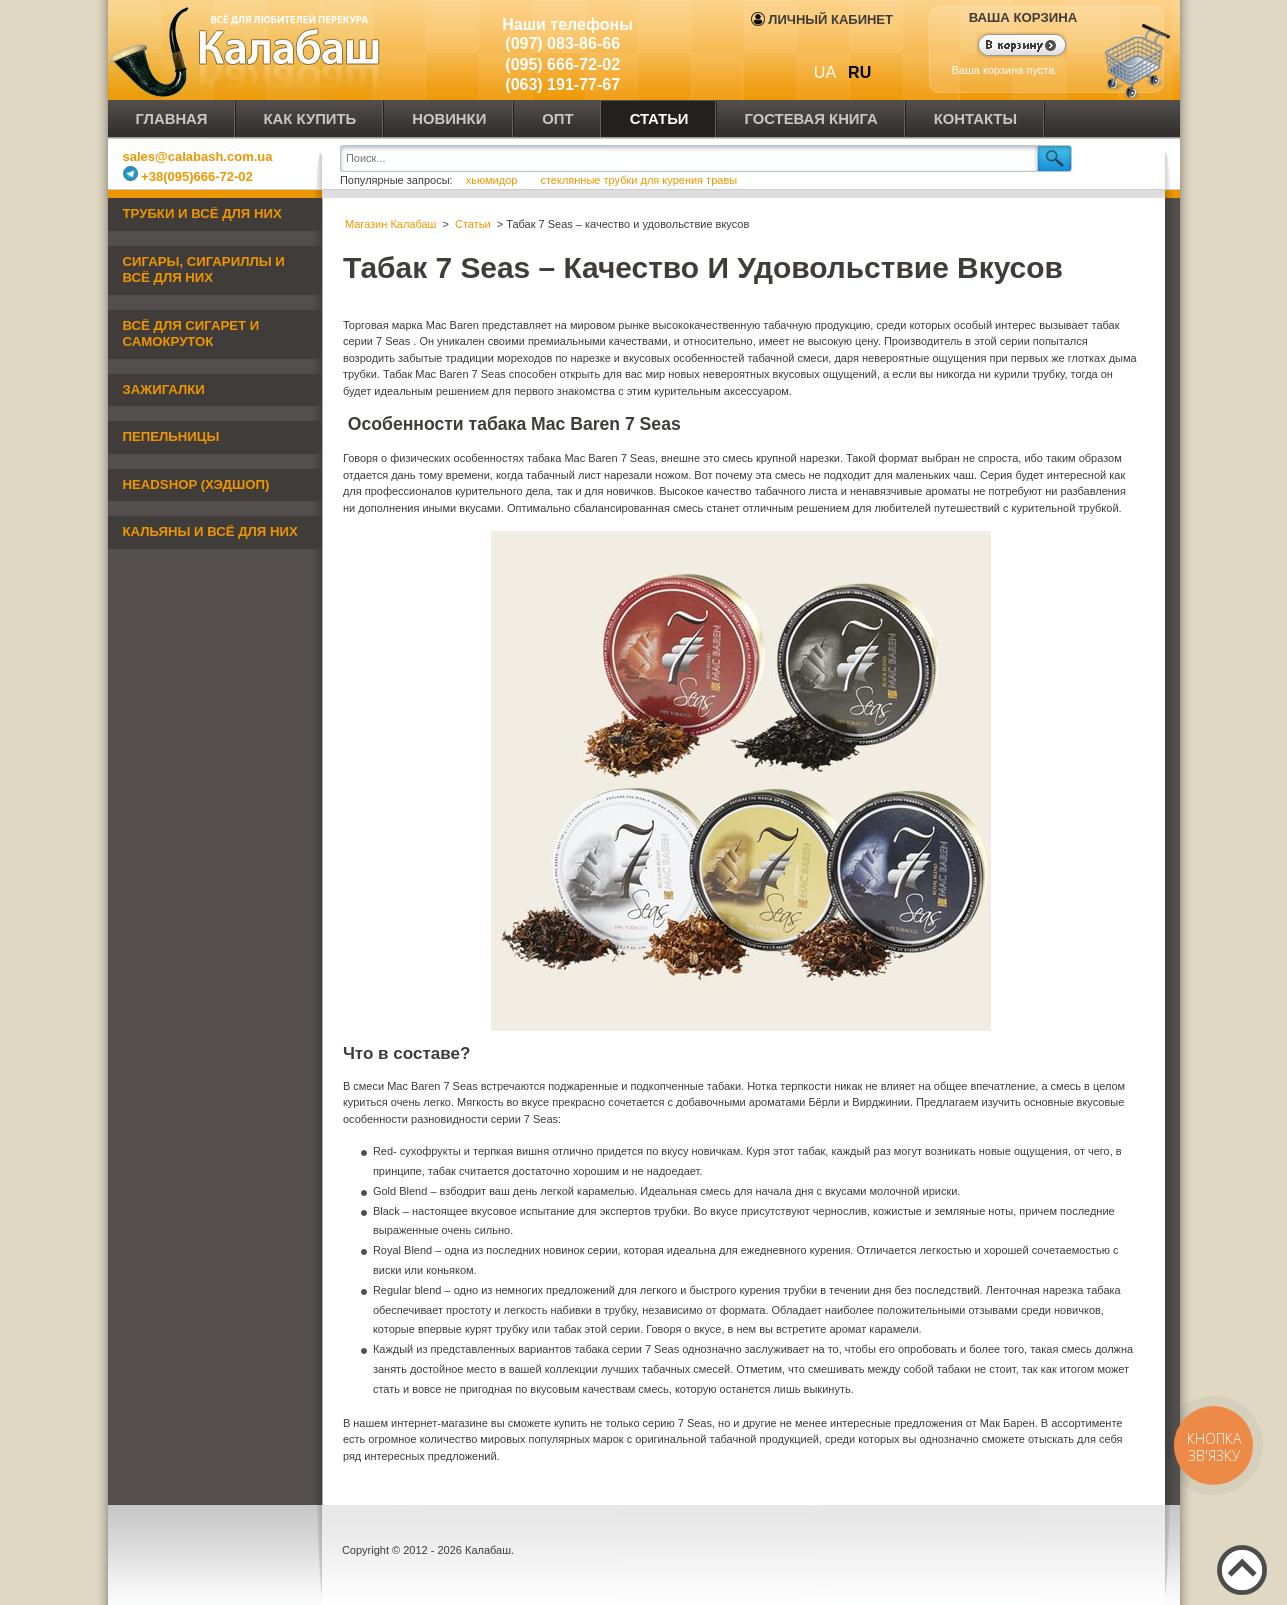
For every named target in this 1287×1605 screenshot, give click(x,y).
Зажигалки (164, 389)
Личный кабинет (822, 19)
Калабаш (248, 50)
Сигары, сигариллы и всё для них (204, 270)
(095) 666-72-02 (562, 64)
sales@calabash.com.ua (198, 156)
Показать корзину (1009, 47)
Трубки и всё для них (202, 213)
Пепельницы (171, 436)
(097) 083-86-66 (562, 43)
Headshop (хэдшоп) (196, 484)
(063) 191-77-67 (562, 84)
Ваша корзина (1023, 17)
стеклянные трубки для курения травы (638, 180)
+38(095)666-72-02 (188, 176)
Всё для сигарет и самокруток (191, 334)
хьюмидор (493, 180)
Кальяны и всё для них (210, 531)
